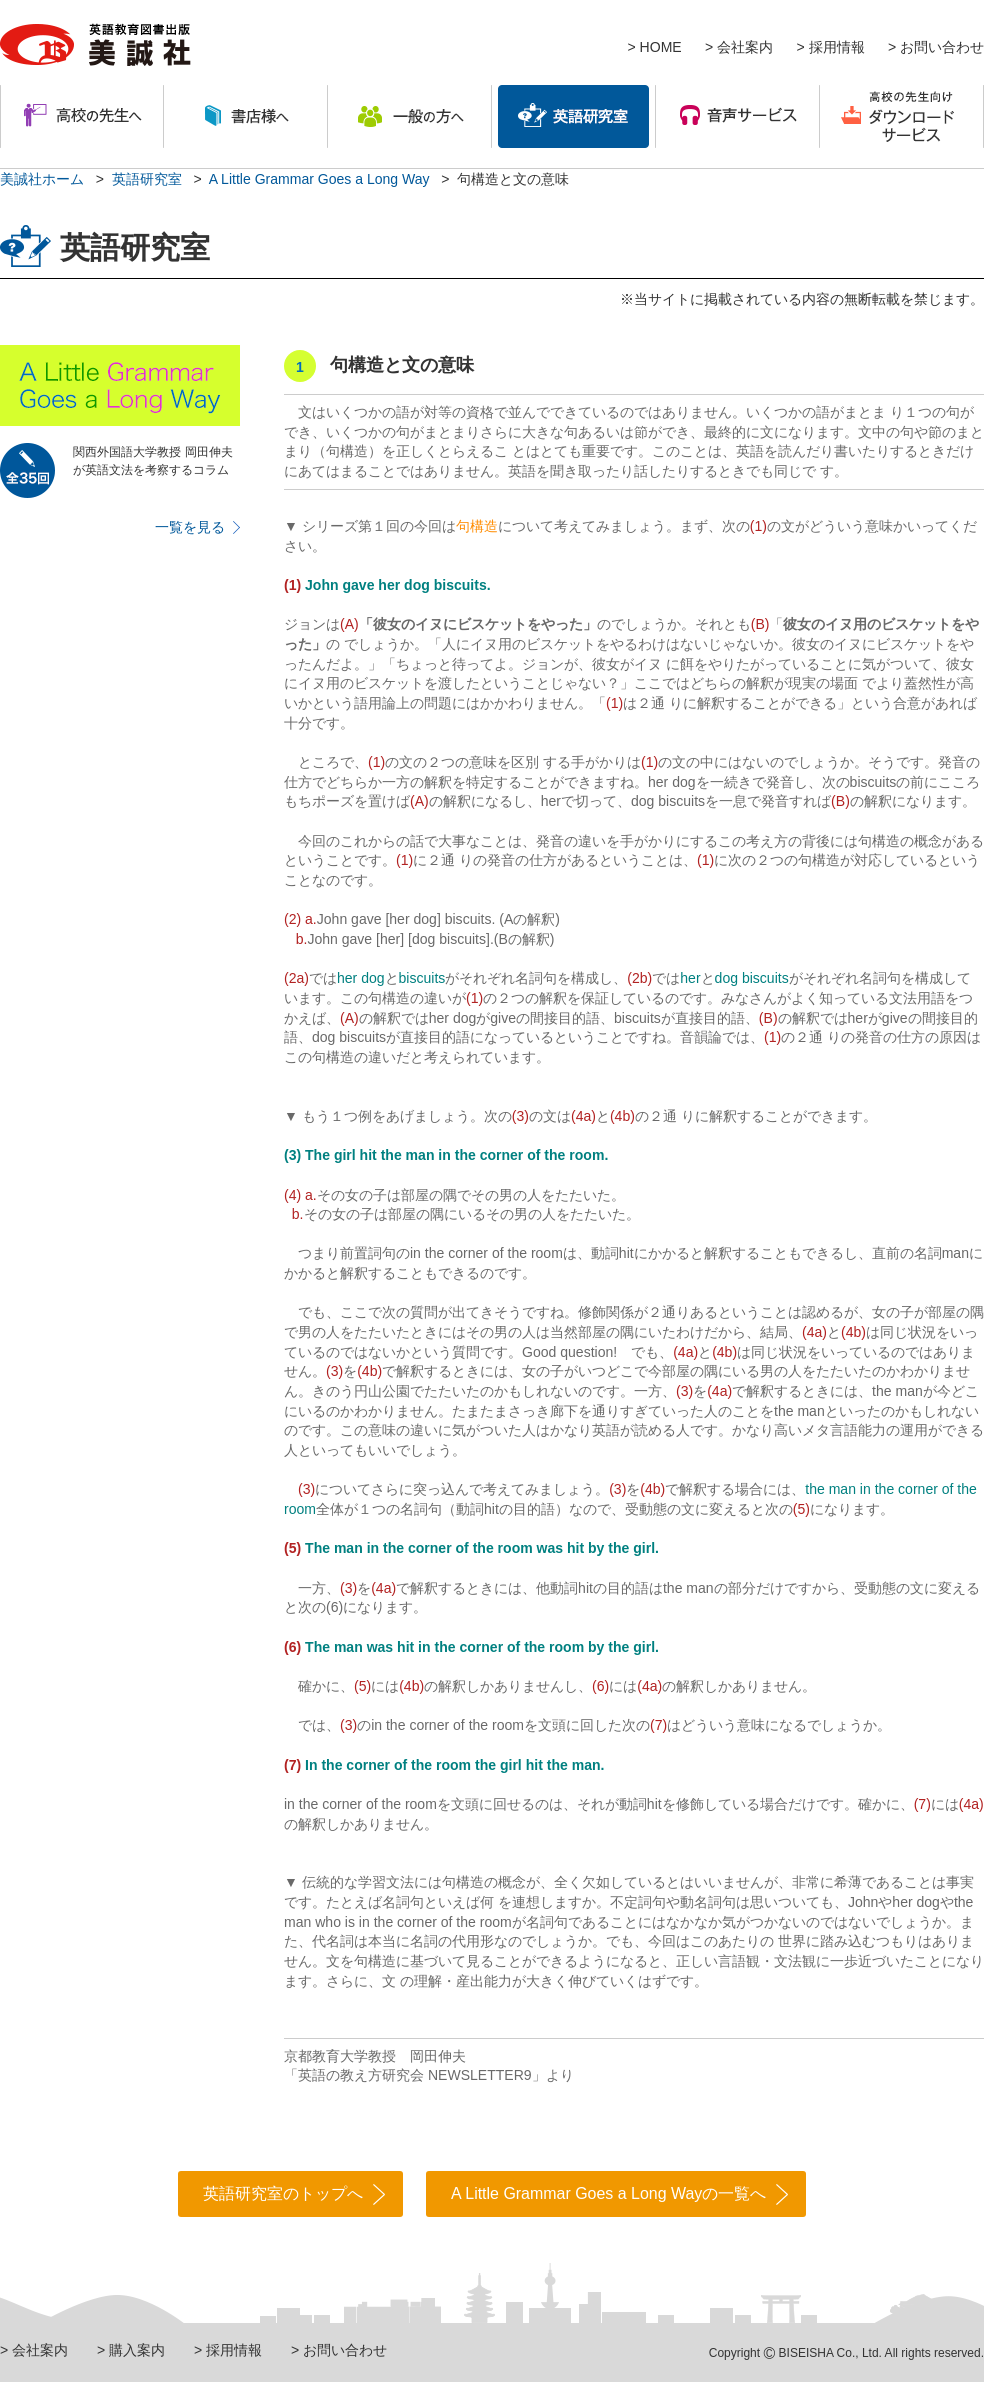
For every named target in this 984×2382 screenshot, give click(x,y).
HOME (661, 47)
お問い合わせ (942, 47)
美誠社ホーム (42, 179)
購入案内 (137, 2350)
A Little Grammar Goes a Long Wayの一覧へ (608, 2193)
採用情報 (837, 47)
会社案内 (745, 47)
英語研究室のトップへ (283, 2193)
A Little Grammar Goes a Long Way (319, 179)
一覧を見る (190, 527)
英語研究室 (147, 179)
